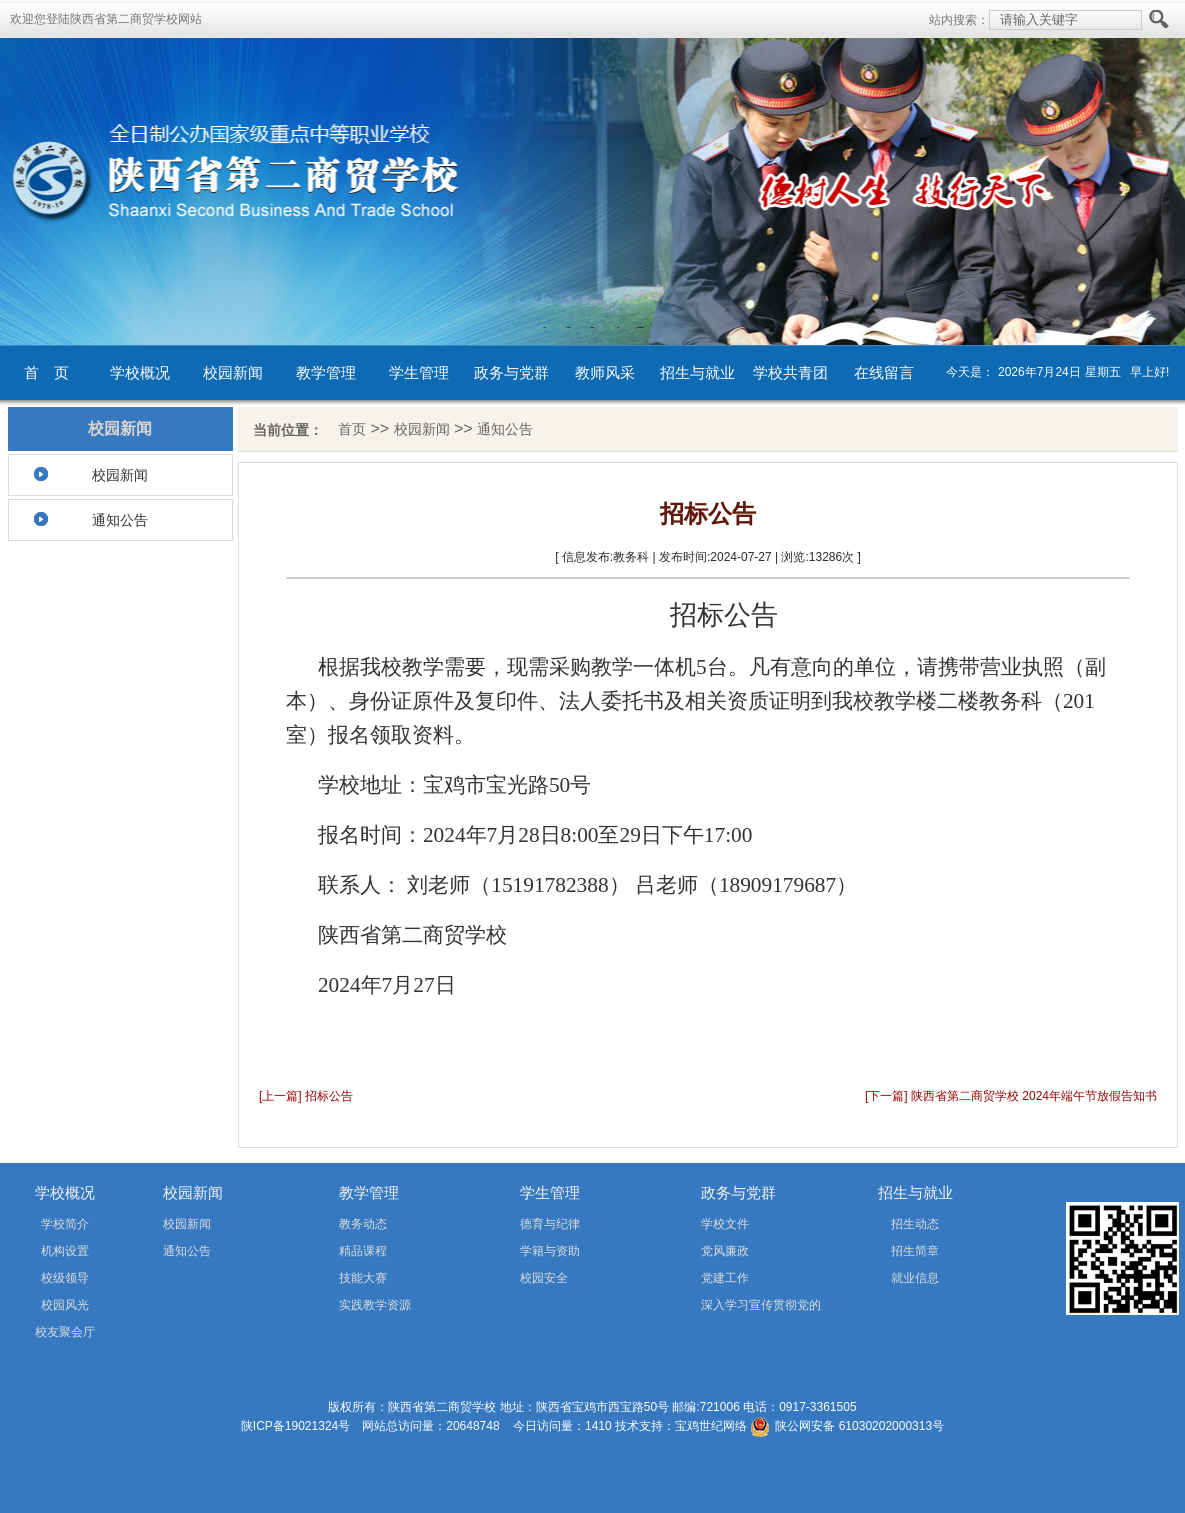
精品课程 (363, 1251)
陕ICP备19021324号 (295, 1426)
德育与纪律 (550, 1224)
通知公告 (120, 520)
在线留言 (884, 372)
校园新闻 (233, 372)
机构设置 (65, 1251)
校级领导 (65, 1278)
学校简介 (65, 1224)
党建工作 (725, 1278)
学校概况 (140, 372)
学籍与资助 (550, 1251)
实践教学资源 (375, 1305)
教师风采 (605, 372)
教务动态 (363, 1224)
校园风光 (65, 1305)
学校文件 (725, 1224)
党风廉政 (725, 1251)
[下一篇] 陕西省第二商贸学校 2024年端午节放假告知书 (1011, 1096)
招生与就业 (697, 372)
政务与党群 (511, 372)
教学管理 (326, 372)
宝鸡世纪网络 (711, 1426)
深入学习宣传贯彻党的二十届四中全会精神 (732, 1308)
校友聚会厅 (65, 1332)
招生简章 (915, 1251)
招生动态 (915, 1224)
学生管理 (419, 372)
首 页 (46, 372)
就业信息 (915, 1278)
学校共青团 (790, 372)
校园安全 (544, 1278)
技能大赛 (363, 1278)
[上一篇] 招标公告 (306, 1096)
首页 (352, 429)
